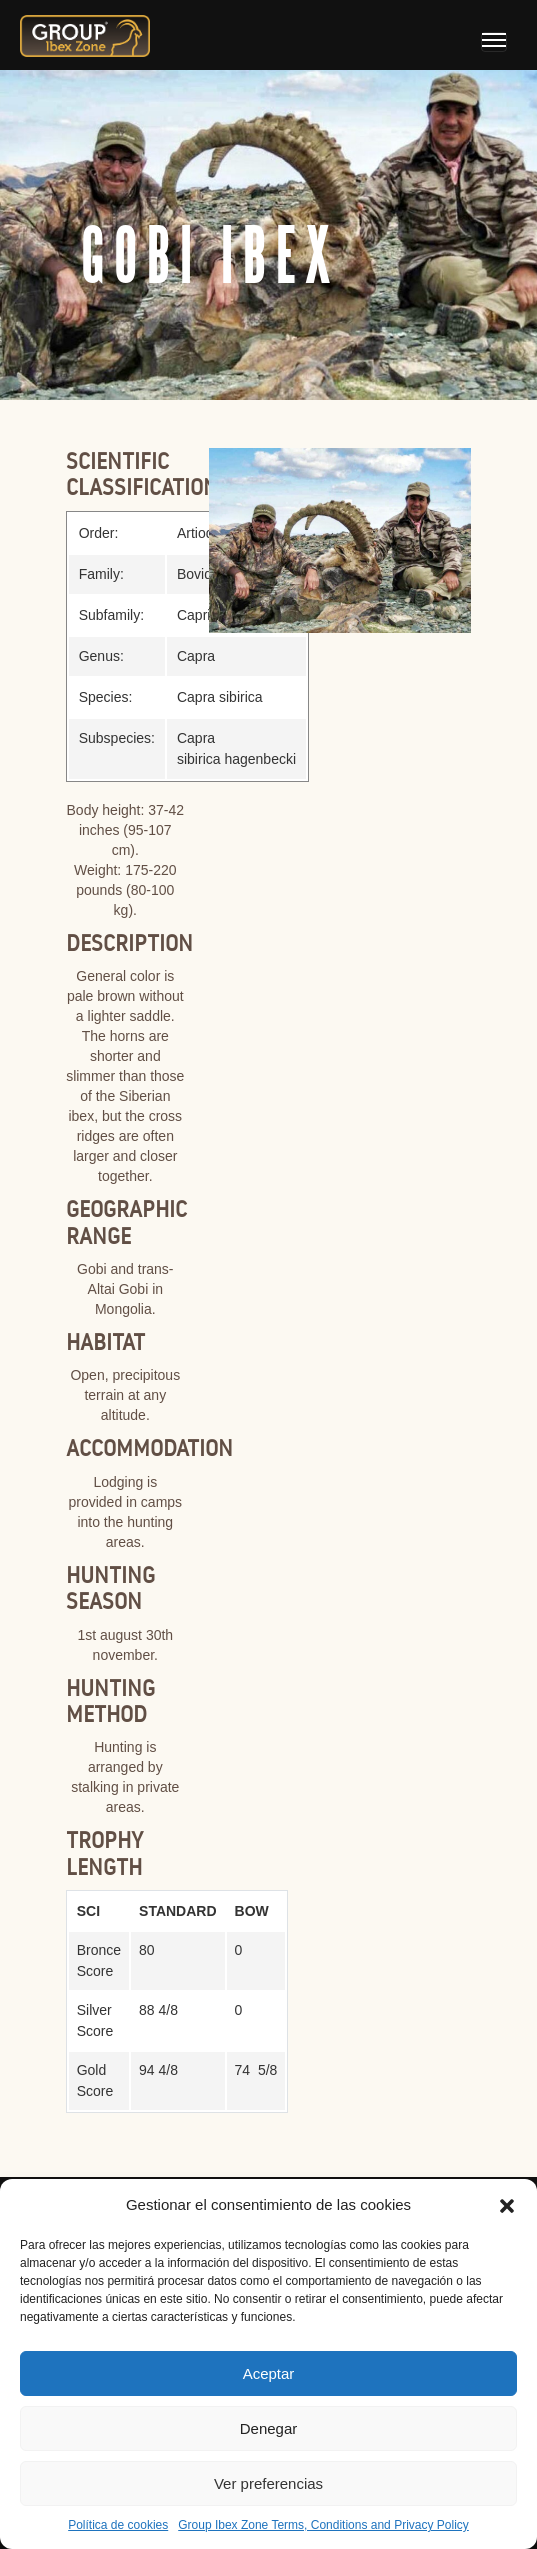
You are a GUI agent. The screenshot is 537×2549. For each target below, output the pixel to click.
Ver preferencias (268, 2483)
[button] (507, 2205)
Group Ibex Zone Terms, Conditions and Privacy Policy (323, 2525)
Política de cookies (118, 2525)
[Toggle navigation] (494, 42)
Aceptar (269, 2373)
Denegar (269, 2428)
